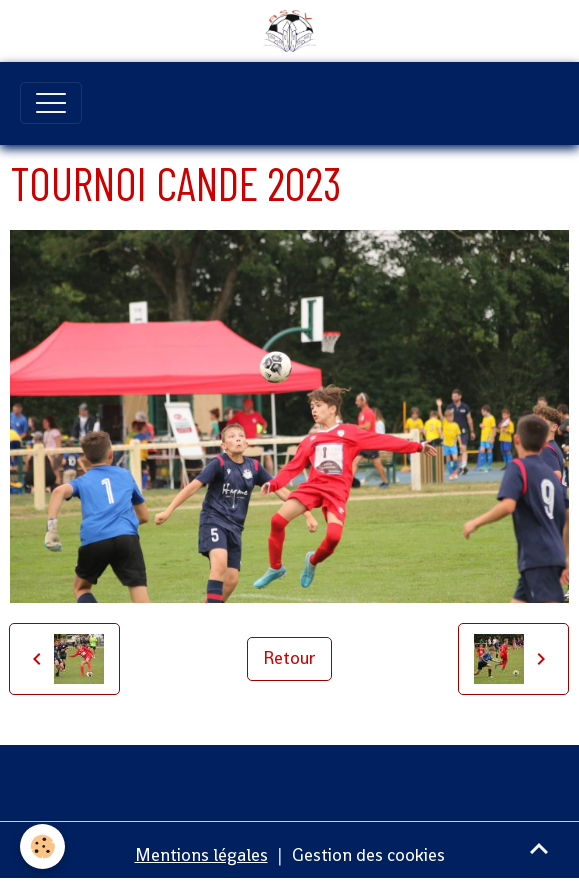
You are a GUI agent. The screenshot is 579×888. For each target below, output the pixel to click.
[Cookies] (42, 846)
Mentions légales (201, 855)
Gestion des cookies (368, 855)
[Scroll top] (539, 848)
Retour (289, 658)
